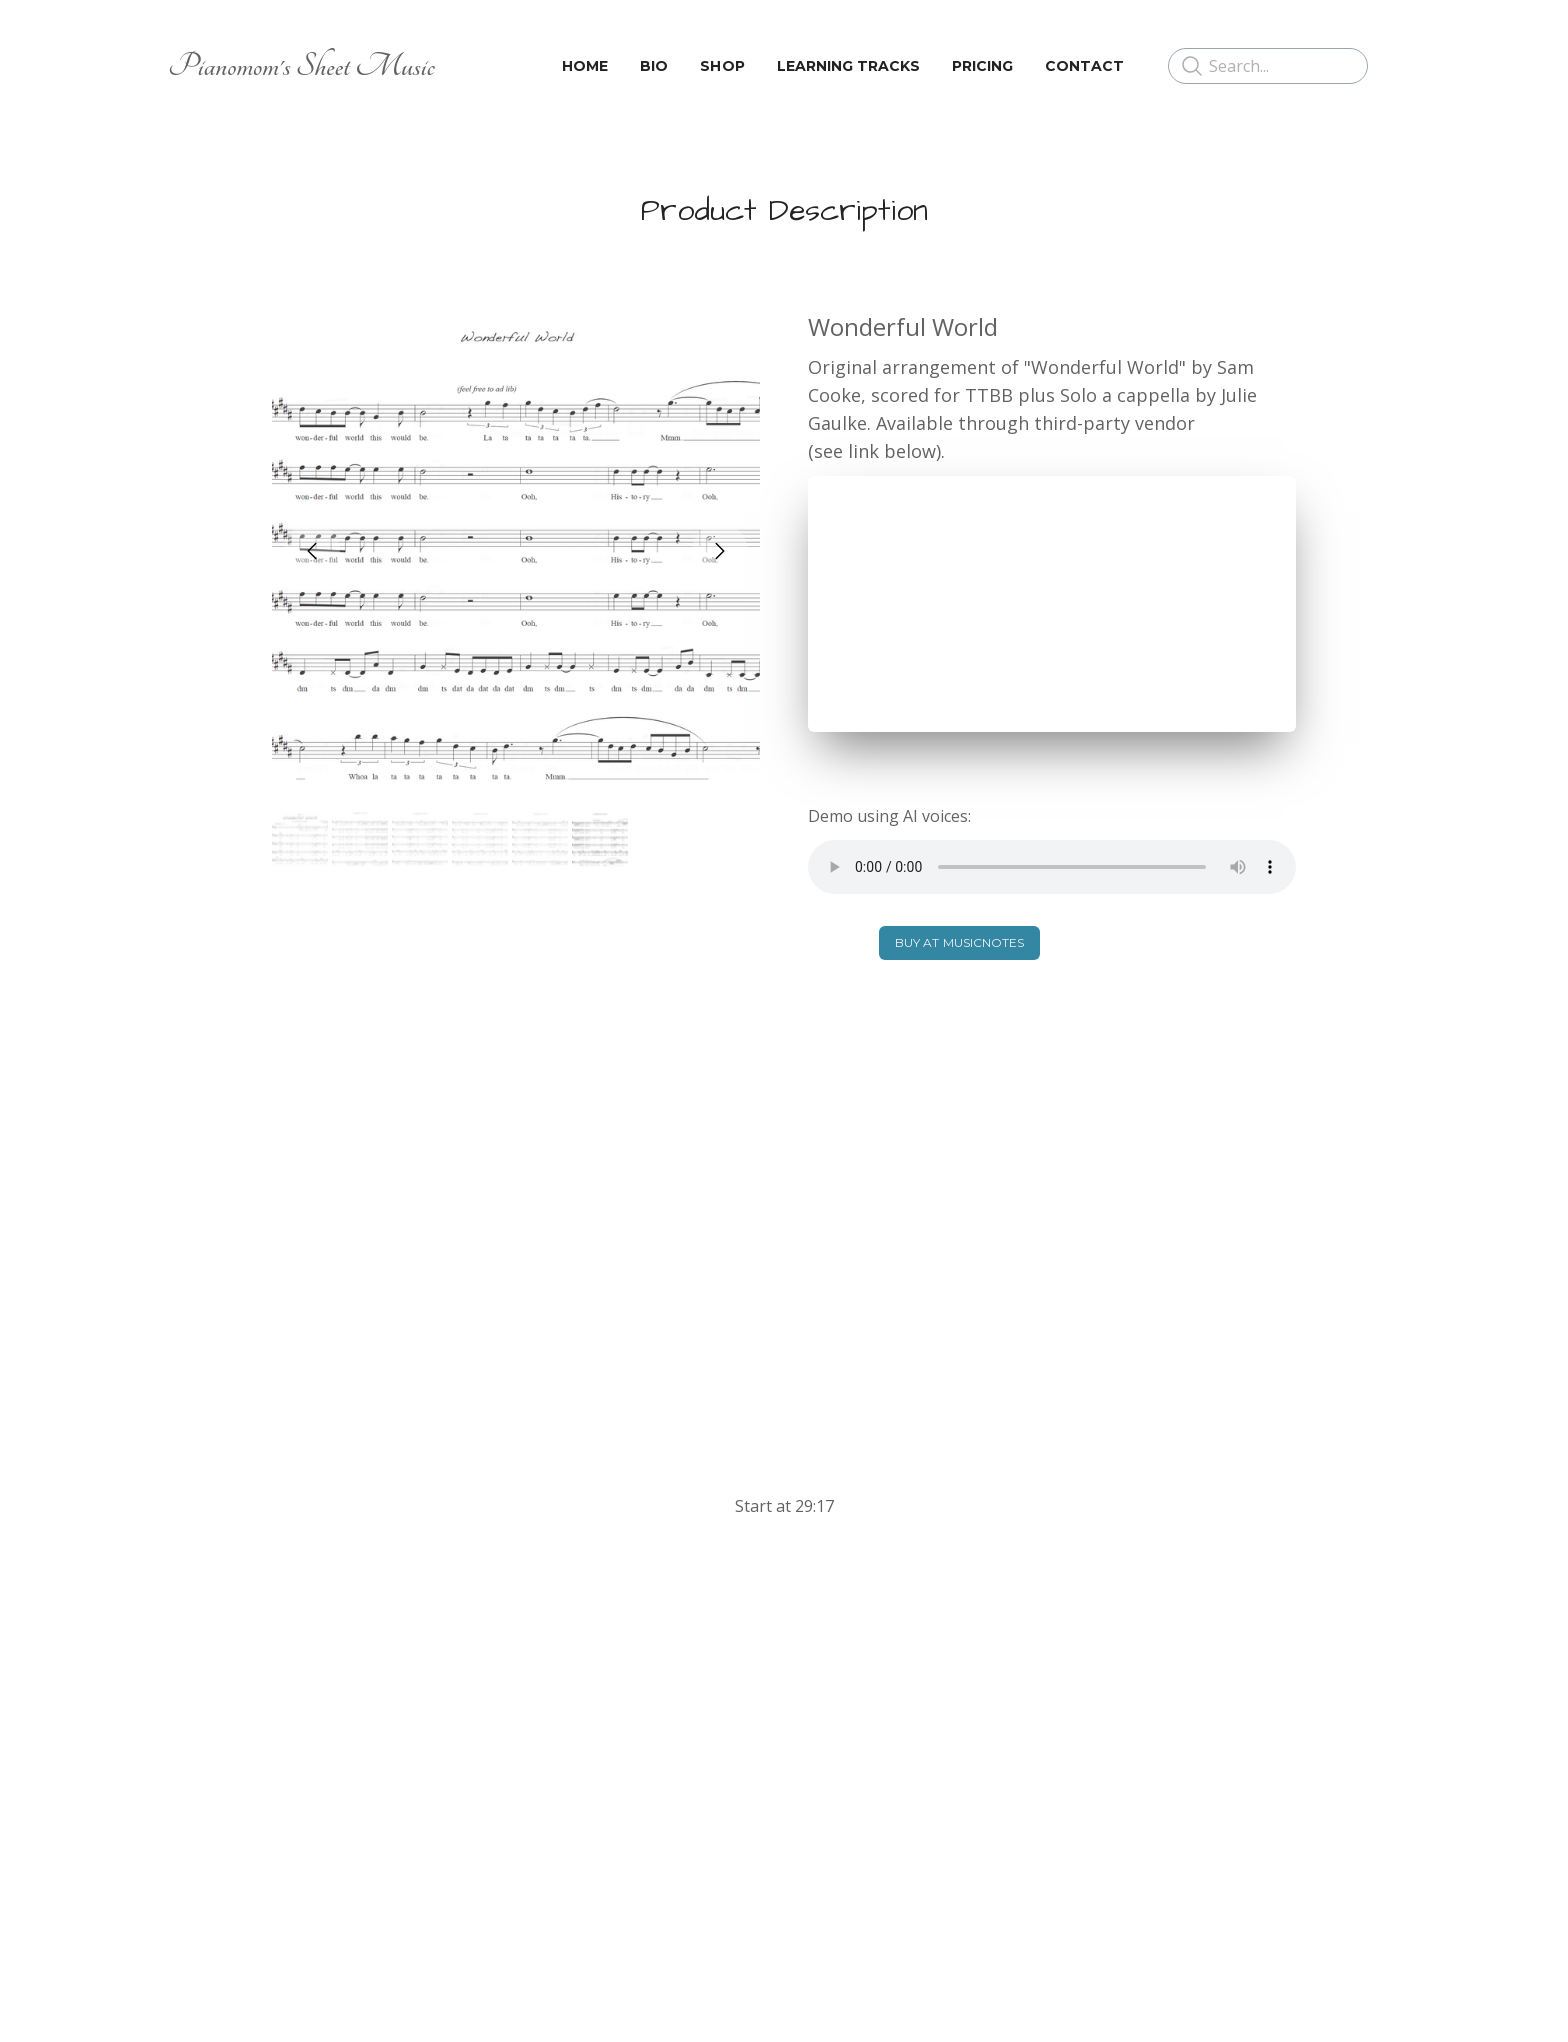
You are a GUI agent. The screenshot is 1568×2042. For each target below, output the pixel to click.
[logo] (301, 66)
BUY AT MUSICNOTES (959, 942)
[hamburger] (459, 66)
